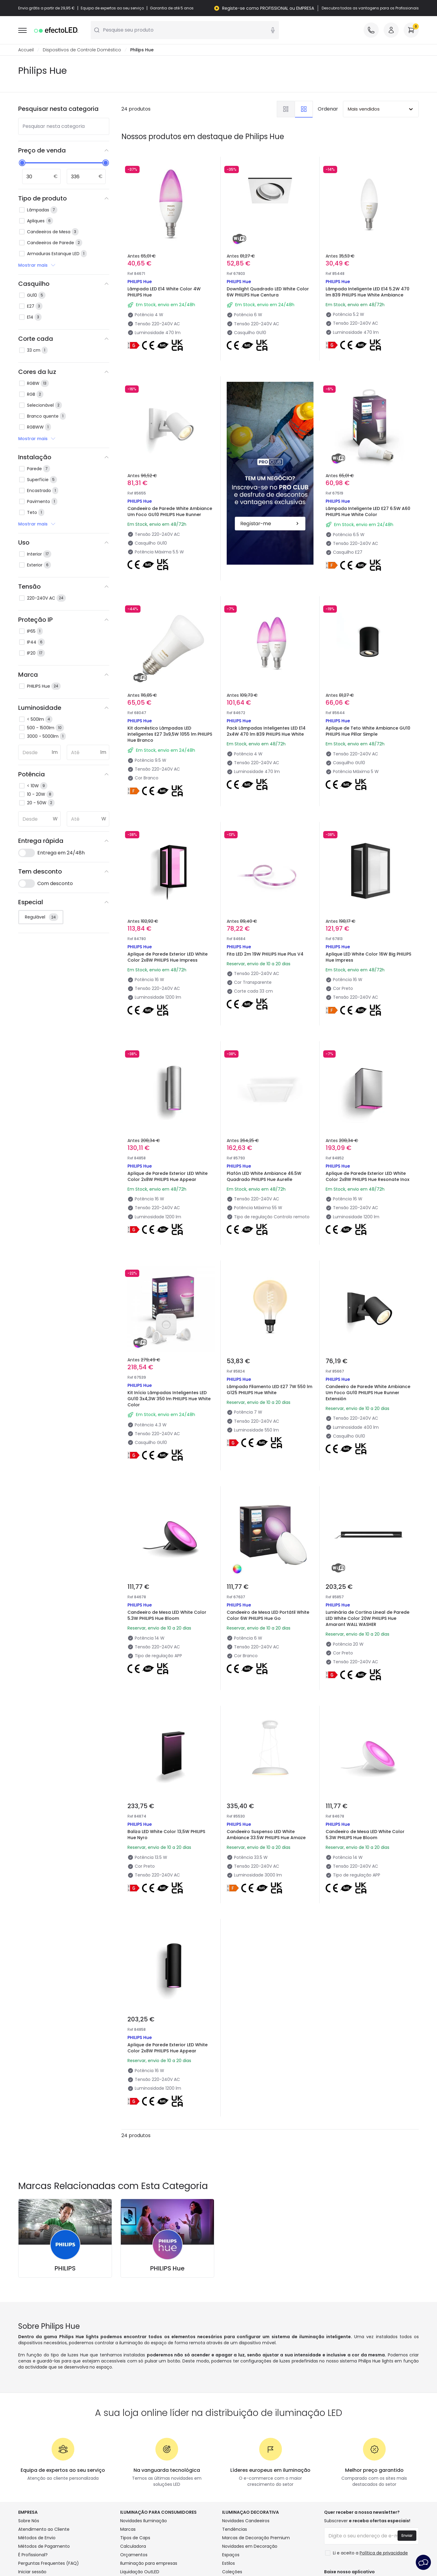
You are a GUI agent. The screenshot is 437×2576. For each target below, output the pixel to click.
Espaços (230, 2555)
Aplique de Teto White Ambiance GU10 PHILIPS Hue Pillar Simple (368, 731)
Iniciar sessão (32, 2572)
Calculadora (133, 2546)
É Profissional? (33, 2555)
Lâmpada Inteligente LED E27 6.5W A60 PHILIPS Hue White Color (368, 511)
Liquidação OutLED (139, 2572)
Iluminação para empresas (148, 2563)
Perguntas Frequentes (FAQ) (48, 2563)
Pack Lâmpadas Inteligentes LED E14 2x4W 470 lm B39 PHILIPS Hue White (266, 731)
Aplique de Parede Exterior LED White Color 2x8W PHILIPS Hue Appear (167, 1176)
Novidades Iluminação (143, 2521)
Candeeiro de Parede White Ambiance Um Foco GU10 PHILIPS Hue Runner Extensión (368, 1393)
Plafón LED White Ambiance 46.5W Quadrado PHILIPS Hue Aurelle (264, 1176)
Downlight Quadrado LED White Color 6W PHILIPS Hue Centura (268, 292)
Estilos (228, 2563)
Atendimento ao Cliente (43, 2529)
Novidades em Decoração (249, 2546)
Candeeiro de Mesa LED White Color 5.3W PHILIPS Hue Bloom (166, 1615)
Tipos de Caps (135, 2538)
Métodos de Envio (37, 2538)
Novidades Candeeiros (245, 2521)
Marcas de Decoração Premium (256, 2538)
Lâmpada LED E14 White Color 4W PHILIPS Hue (164, 292)
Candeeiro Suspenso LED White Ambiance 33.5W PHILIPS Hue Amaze (266, 1835)
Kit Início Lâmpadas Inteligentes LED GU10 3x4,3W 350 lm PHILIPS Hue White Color (169, 1399)
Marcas (128, 2529)
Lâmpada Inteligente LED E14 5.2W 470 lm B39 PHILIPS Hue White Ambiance (367, 292)
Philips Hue (142, 50)
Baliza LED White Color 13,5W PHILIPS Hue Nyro (166, 1835)
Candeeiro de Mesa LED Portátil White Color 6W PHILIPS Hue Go (268, 1615)
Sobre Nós (28, 2521)
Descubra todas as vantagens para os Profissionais (370, 8)
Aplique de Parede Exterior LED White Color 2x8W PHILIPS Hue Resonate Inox (367, 1176)
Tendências (234, 2529)
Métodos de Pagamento (44, 2546)
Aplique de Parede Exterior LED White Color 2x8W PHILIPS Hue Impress (167, 957)
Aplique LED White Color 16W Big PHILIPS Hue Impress (368, 957)
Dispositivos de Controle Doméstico (82, 50)
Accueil (26, 50)
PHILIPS (65, 2268)
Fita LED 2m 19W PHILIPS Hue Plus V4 (265, 954)
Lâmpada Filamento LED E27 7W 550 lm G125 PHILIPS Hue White (269, 1390)
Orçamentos (133, 2555)
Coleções (232, 2572)
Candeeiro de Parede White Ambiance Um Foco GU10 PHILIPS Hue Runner (169, 511)
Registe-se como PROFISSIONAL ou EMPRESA (268, 8)
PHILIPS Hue (167, 2268)
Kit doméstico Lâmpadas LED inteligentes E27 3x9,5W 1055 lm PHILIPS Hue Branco (169, 734)
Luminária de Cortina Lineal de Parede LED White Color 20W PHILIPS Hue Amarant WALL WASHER (367, 1618)
